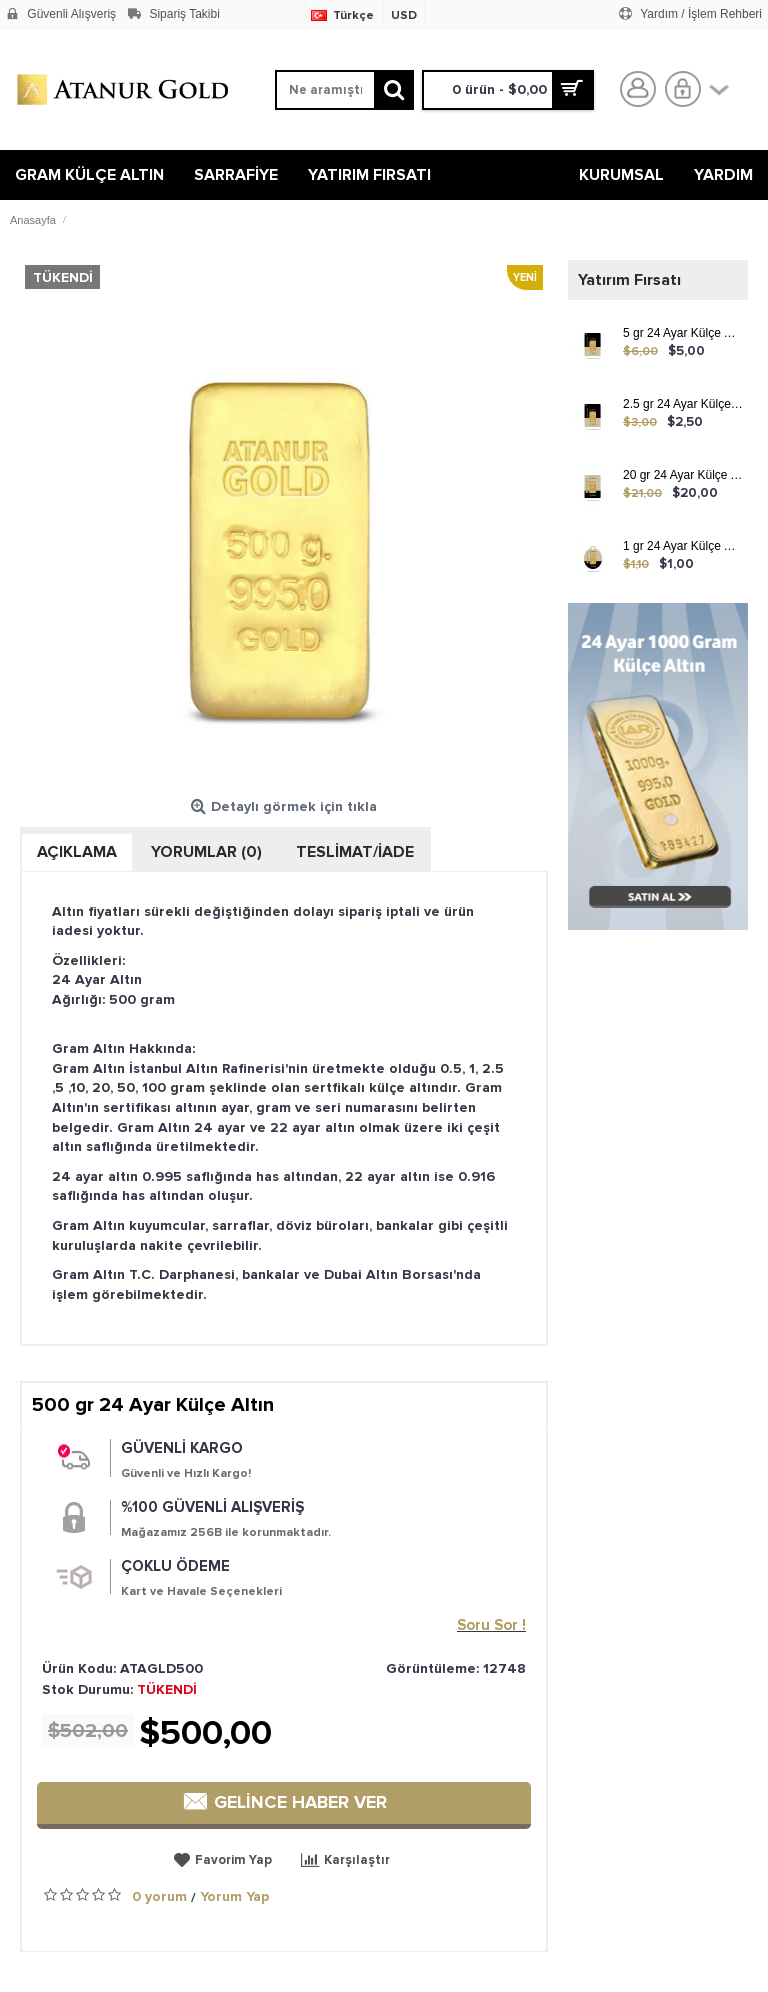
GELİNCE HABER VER (284, 1802)
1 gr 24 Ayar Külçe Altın (683, 546)
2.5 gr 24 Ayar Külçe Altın (683, 404)
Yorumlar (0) (206, 852)
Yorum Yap (234, 1896)
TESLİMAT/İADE (355, 852)
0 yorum (159, 1896)
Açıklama (77, 852)
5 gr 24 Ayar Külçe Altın (683, 333)
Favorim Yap (233, 1860)
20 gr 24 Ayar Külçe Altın (683, 475)
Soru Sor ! (491, 1625)
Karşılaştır (357, 1860)
